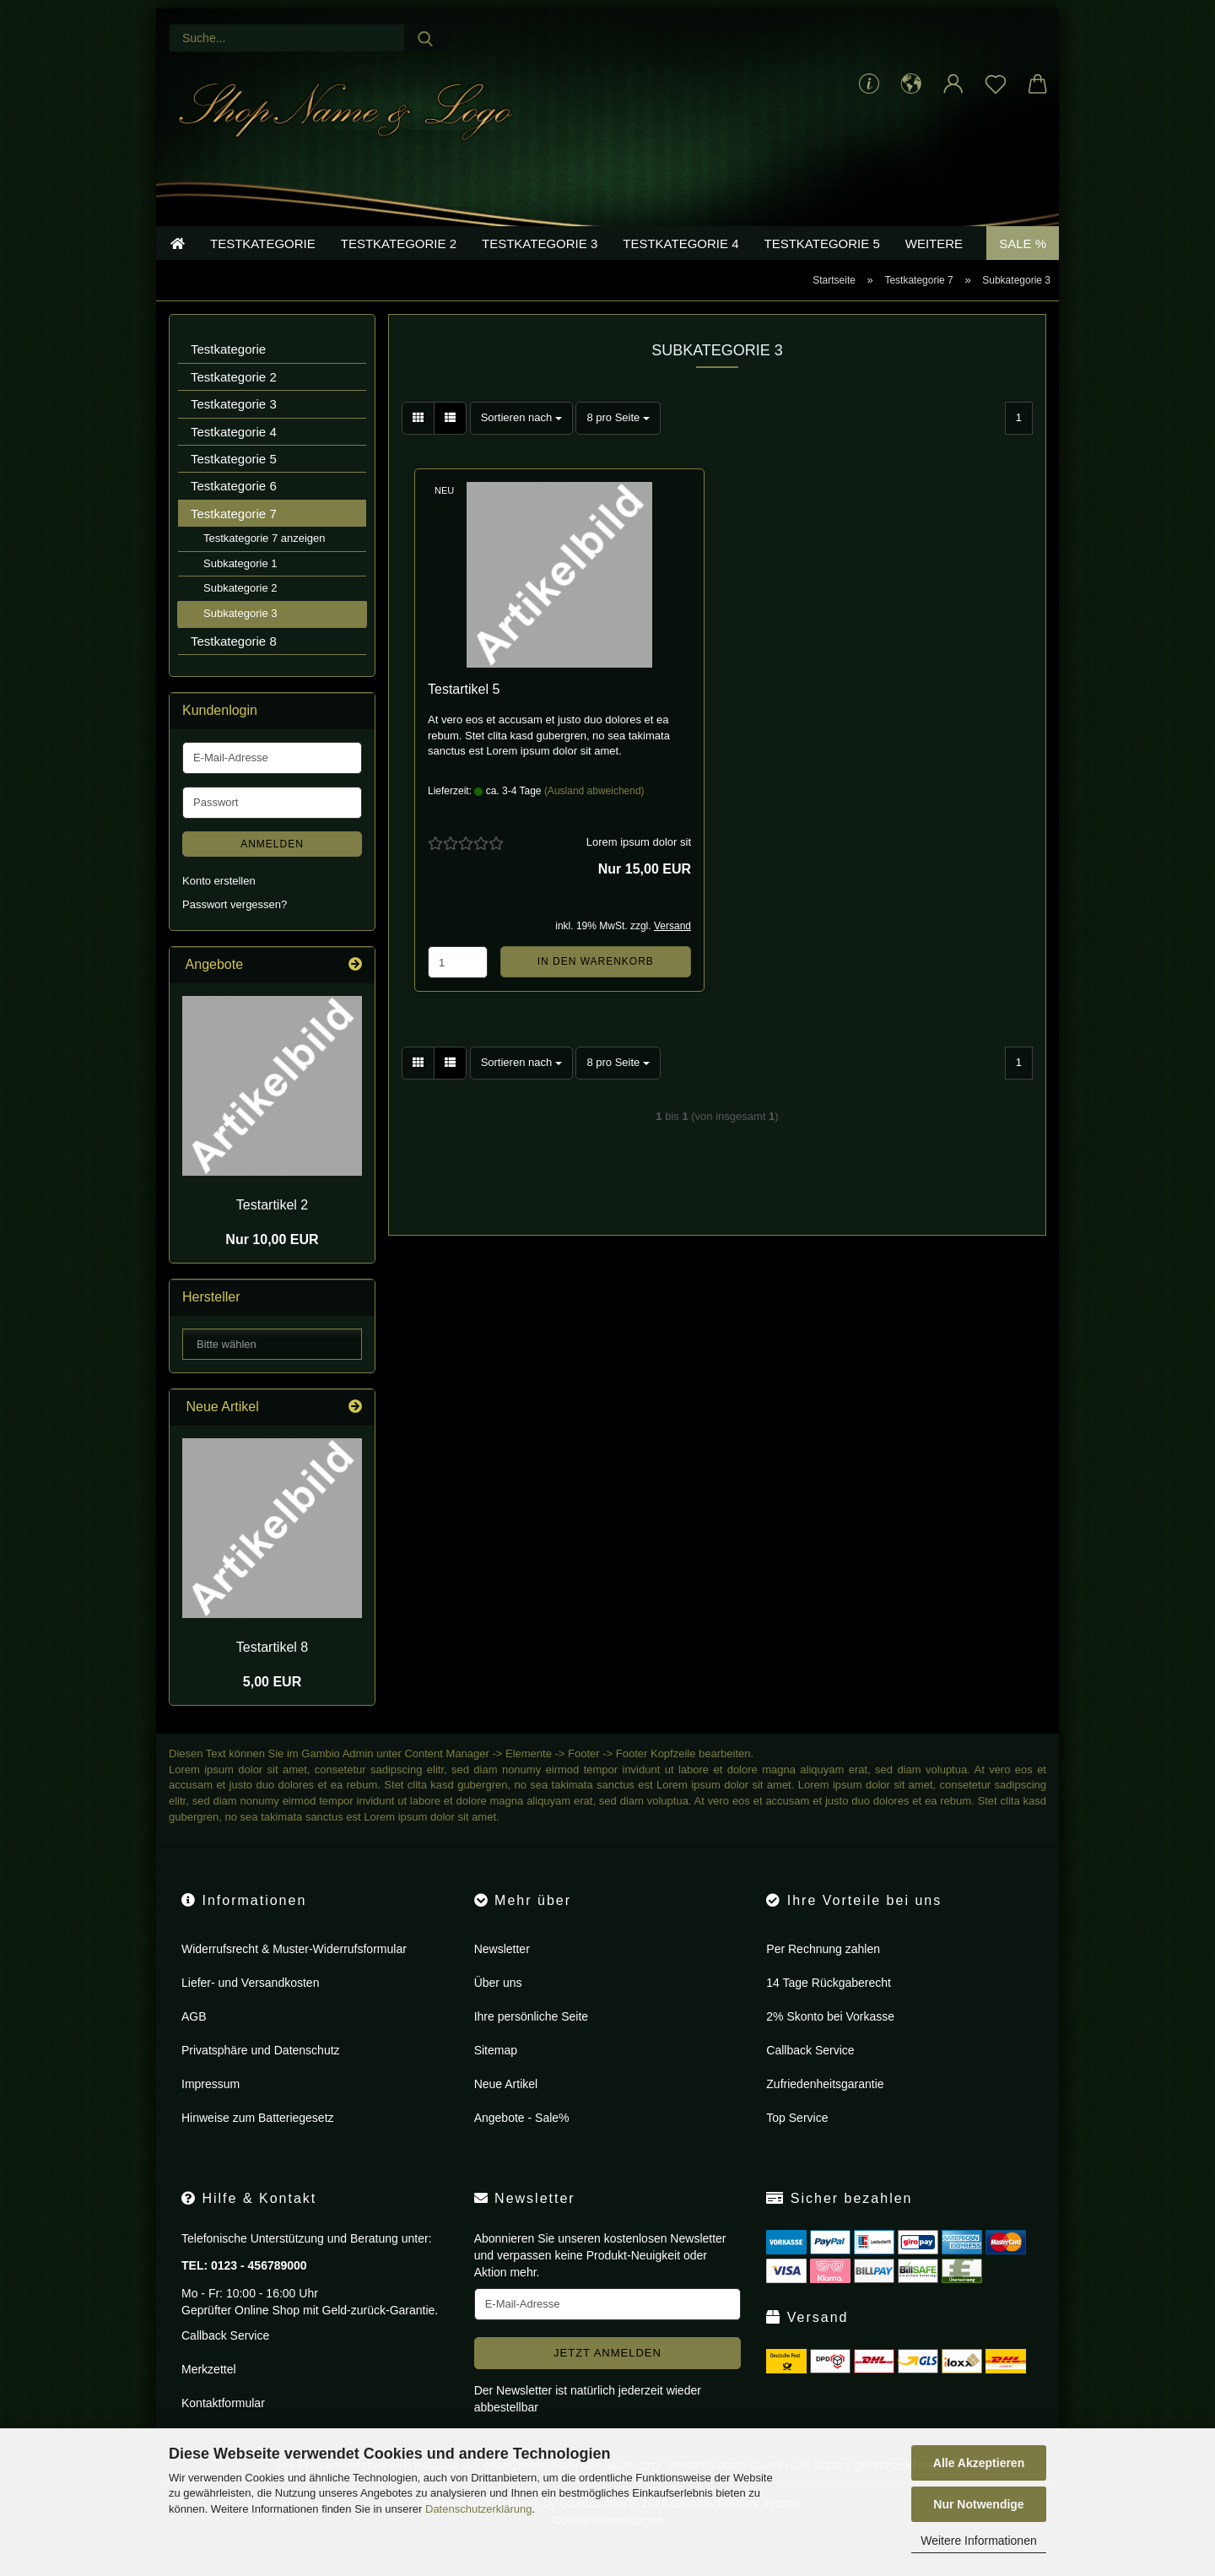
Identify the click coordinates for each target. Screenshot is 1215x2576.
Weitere (934, 269)
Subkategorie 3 (240, 638)
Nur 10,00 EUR (271, 1265)
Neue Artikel (505, 2109)
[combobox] (521, 443)
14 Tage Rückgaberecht (828, 2008)
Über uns (498, 2008)
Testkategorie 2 (398, 269)
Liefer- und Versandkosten (250, 2008)
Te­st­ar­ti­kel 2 (272, 1230)
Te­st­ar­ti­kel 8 (272, 1672)
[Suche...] (425, 38)
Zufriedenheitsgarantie (824, 2109)
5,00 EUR (272, 1708)
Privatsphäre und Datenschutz (260, 2075)
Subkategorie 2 (240, 614)
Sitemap (495, 2075)
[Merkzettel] (996, 84)
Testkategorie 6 (234, 512)
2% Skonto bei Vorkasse (830, 2041)
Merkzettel (208, 2394)
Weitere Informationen (978, 2540)
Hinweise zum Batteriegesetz (257, 2143)
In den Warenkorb (595, 987)
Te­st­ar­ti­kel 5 (464, 714)
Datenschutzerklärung (478, 2509)
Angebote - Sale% (522, 2143)
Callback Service (810, 2075)
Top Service (797, 2143)
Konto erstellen (219, 906)
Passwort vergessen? (234, 930)
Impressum (210, 2109)
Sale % (1022, 269)
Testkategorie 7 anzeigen (264, 564)
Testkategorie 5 (822, 269)
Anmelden (272, 869)
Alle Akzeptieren (978, 2463)
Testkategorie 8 (234, 666)
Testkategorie (263, 269)
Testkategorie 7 (234, 539)
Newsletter (502, 1974)
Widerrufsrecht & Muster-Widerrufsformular (294, 1974)
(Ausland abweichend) (594, 816)
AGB (194, 2041)
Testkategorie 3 (539, 269)
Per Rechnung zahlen (823, 1974)
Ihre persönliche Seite (531, 2041)
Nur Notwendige (978, 2504)
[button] (911, 84)
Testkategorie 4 (680, 269)
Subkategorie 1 (240, 588)
